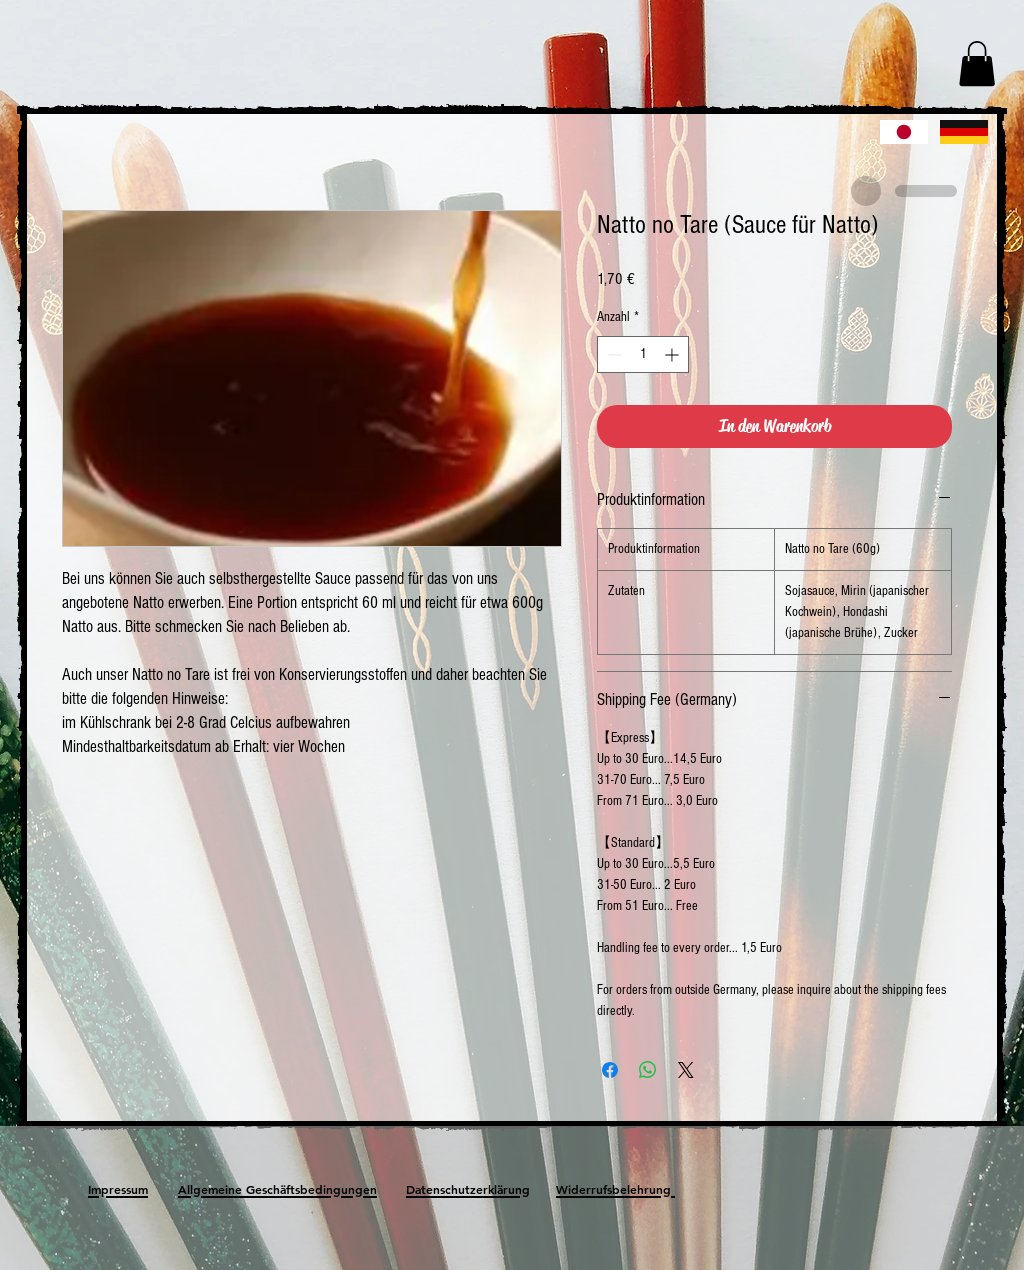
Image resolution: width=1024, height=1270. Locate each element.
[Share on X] (686, 1070)
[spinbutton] (643, 354)
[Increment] (673, 354)
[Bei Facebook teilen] (610, 1070)
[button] (977, 63)
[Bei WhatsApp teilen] (648, 1070)
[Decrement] (612, 354)
